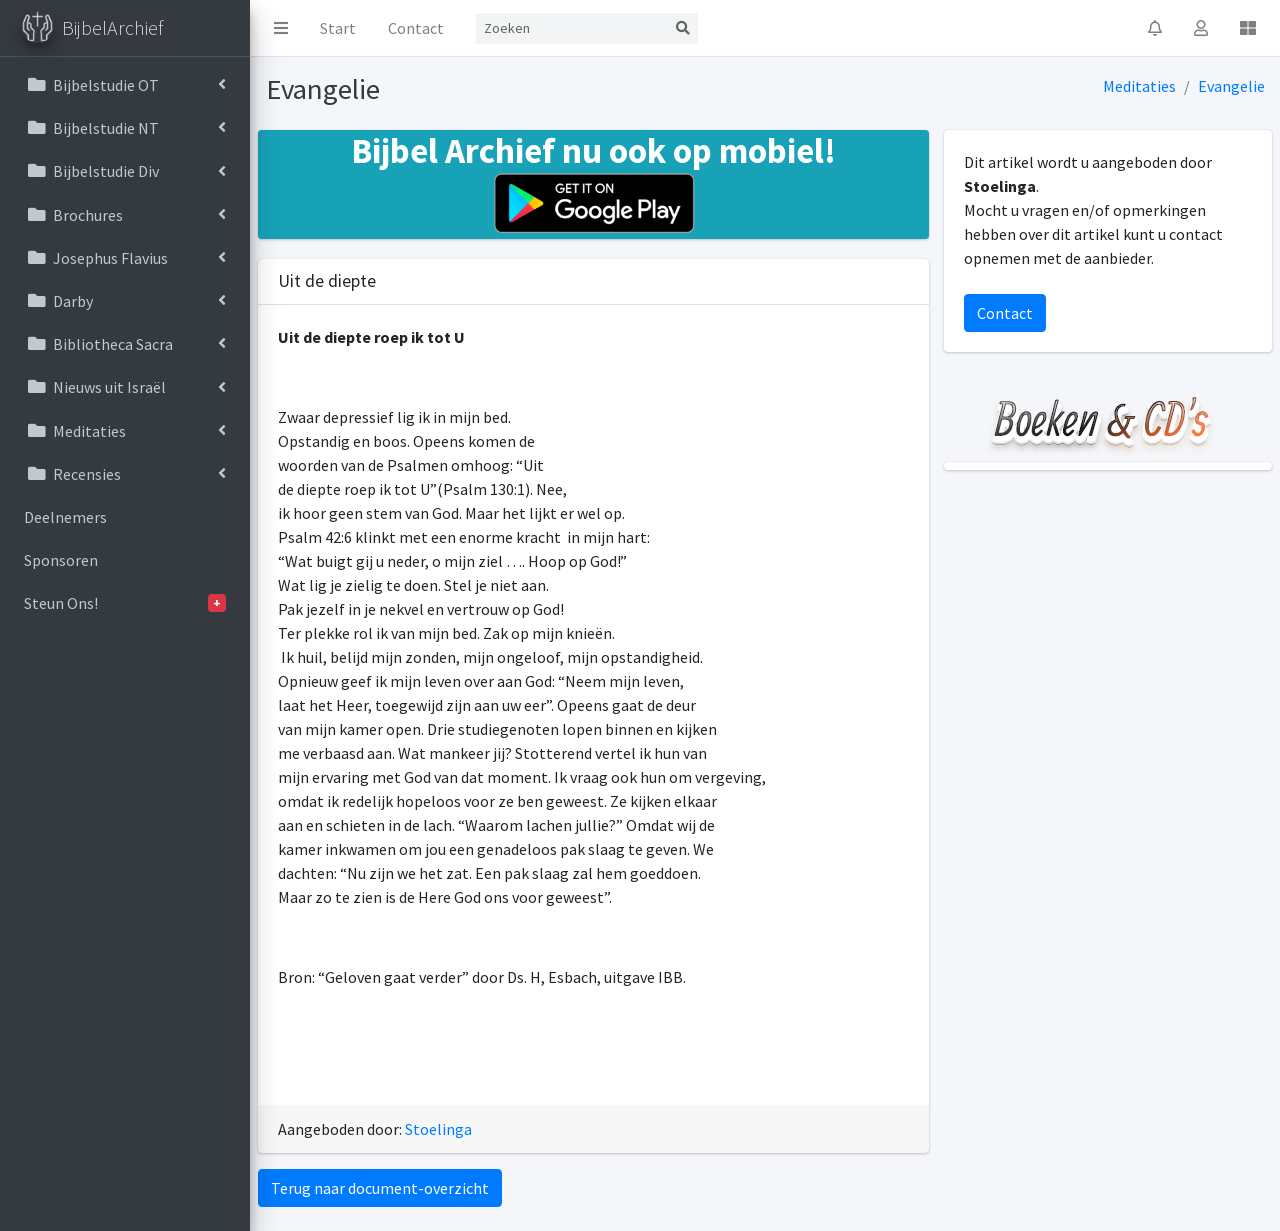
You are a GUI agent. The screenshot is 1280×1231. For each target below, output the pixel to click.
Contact (416, 28)
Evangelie (1231, 86)
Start (338, 28)
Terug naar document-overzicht (380, 1188)
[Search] (572, 28)
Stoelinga (438, 1129)
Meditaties (1139, 86)
